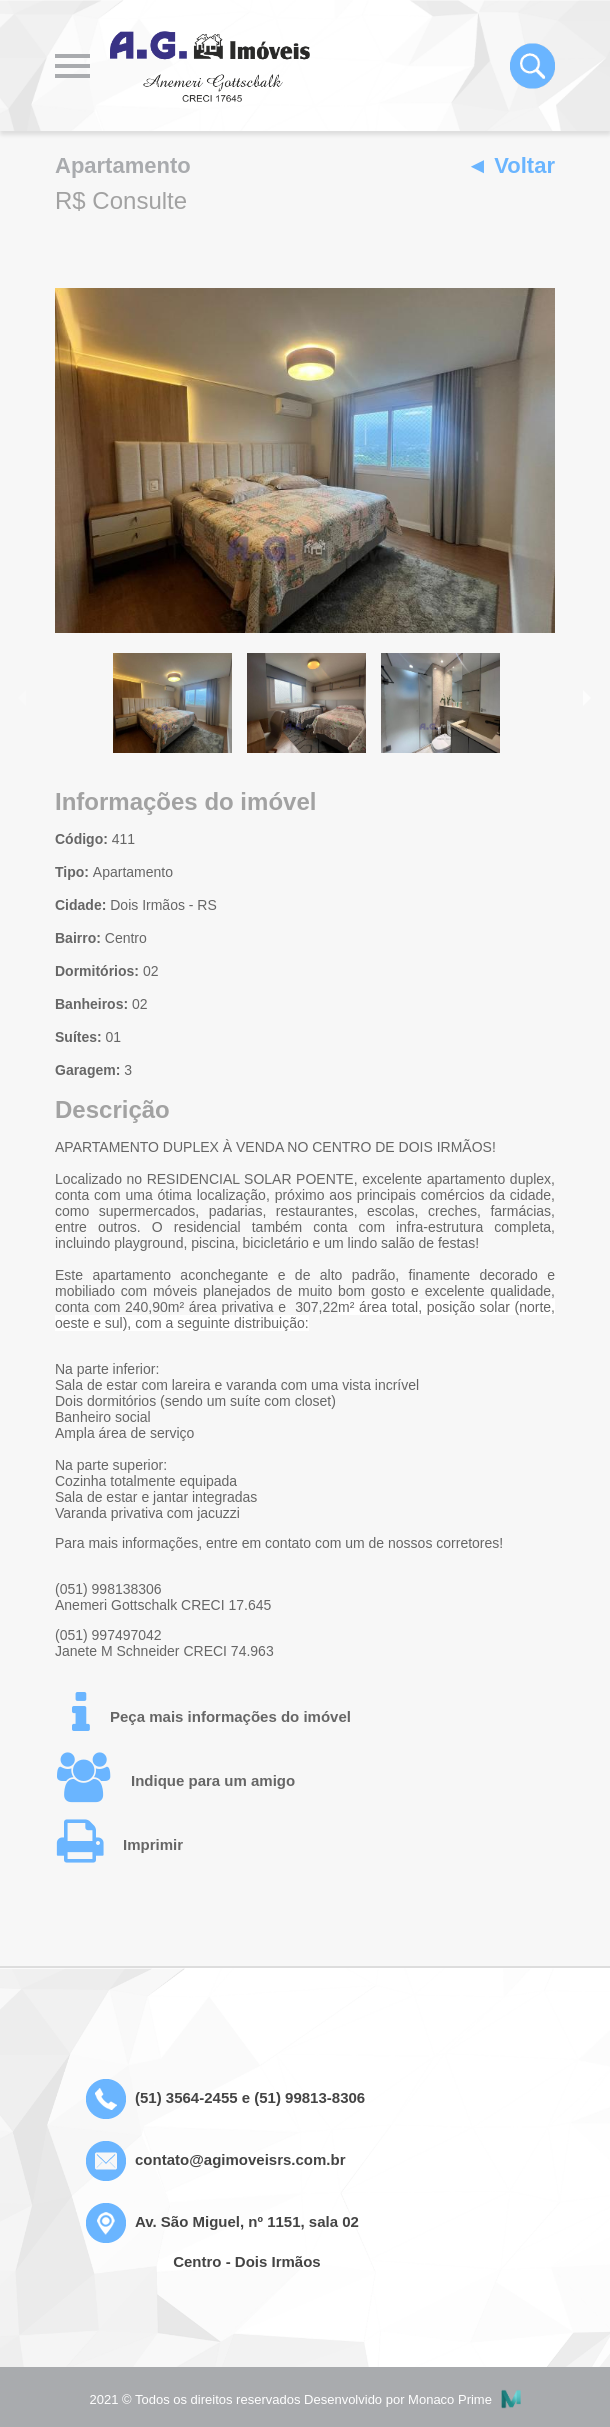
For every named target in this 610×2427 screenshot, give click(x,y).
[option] (305, 460)
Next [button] (586, 696)
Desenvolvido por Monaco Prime (412, 2399)
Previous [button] (23, 696)
